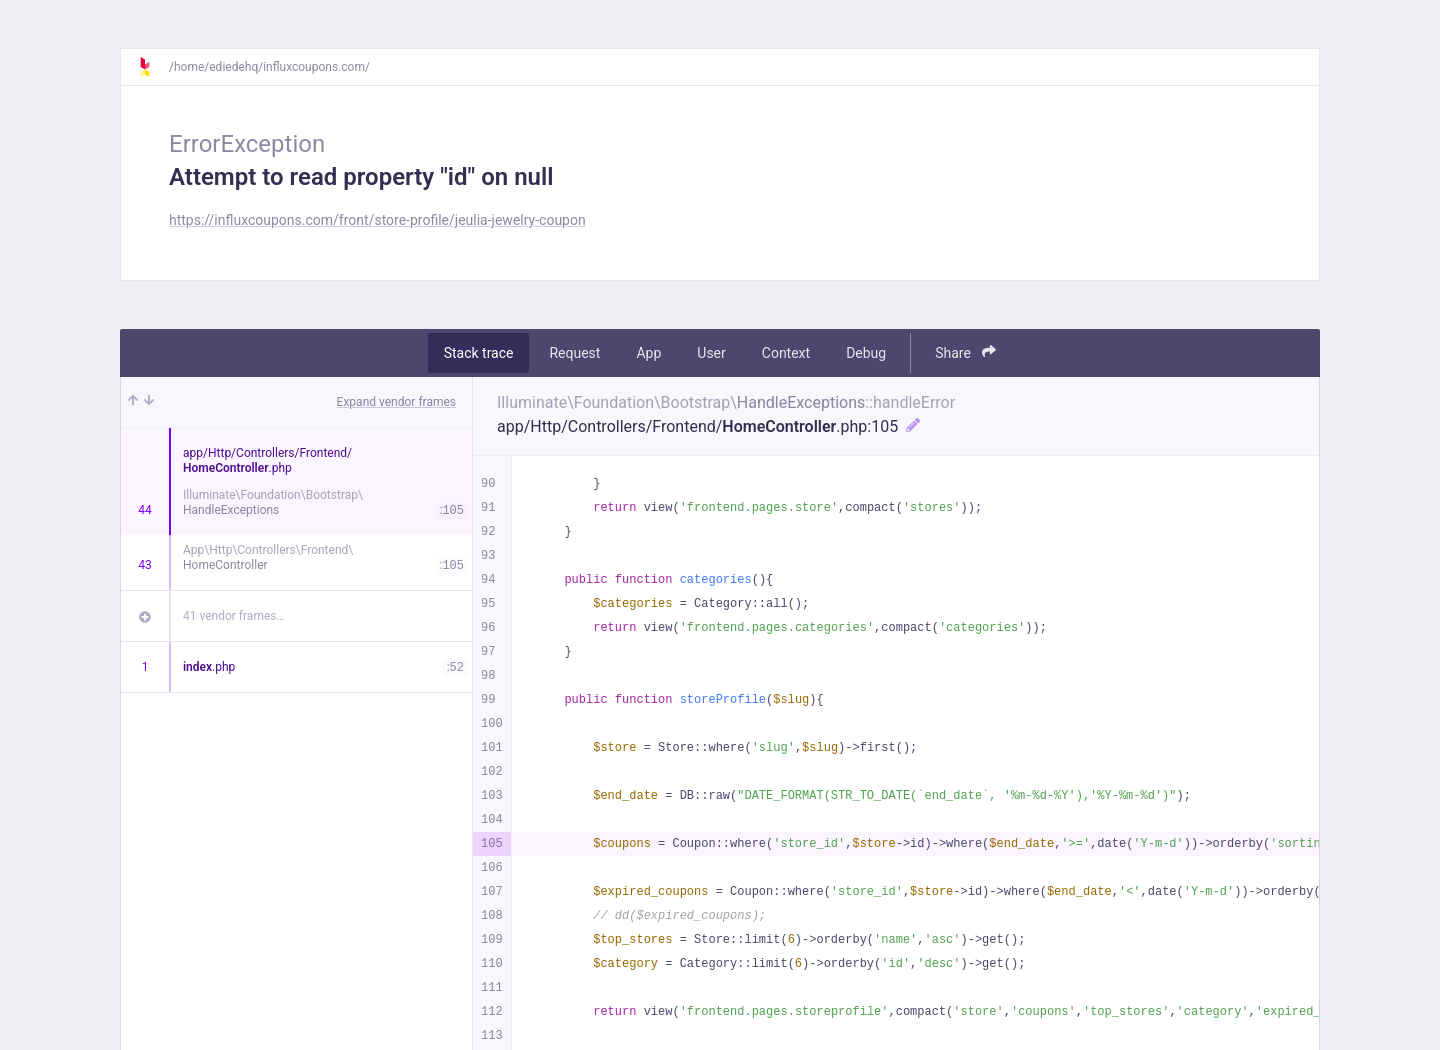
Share (965, 352)
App (648, 353)
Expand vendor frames (396, 402)
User (711, 353)
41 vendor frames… (233, 616)
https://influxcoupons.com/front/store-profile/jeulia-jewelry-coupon (377, 220)
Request (574, 353)
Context (786, 353)
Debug (866, 353)
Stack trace (479, 353)
